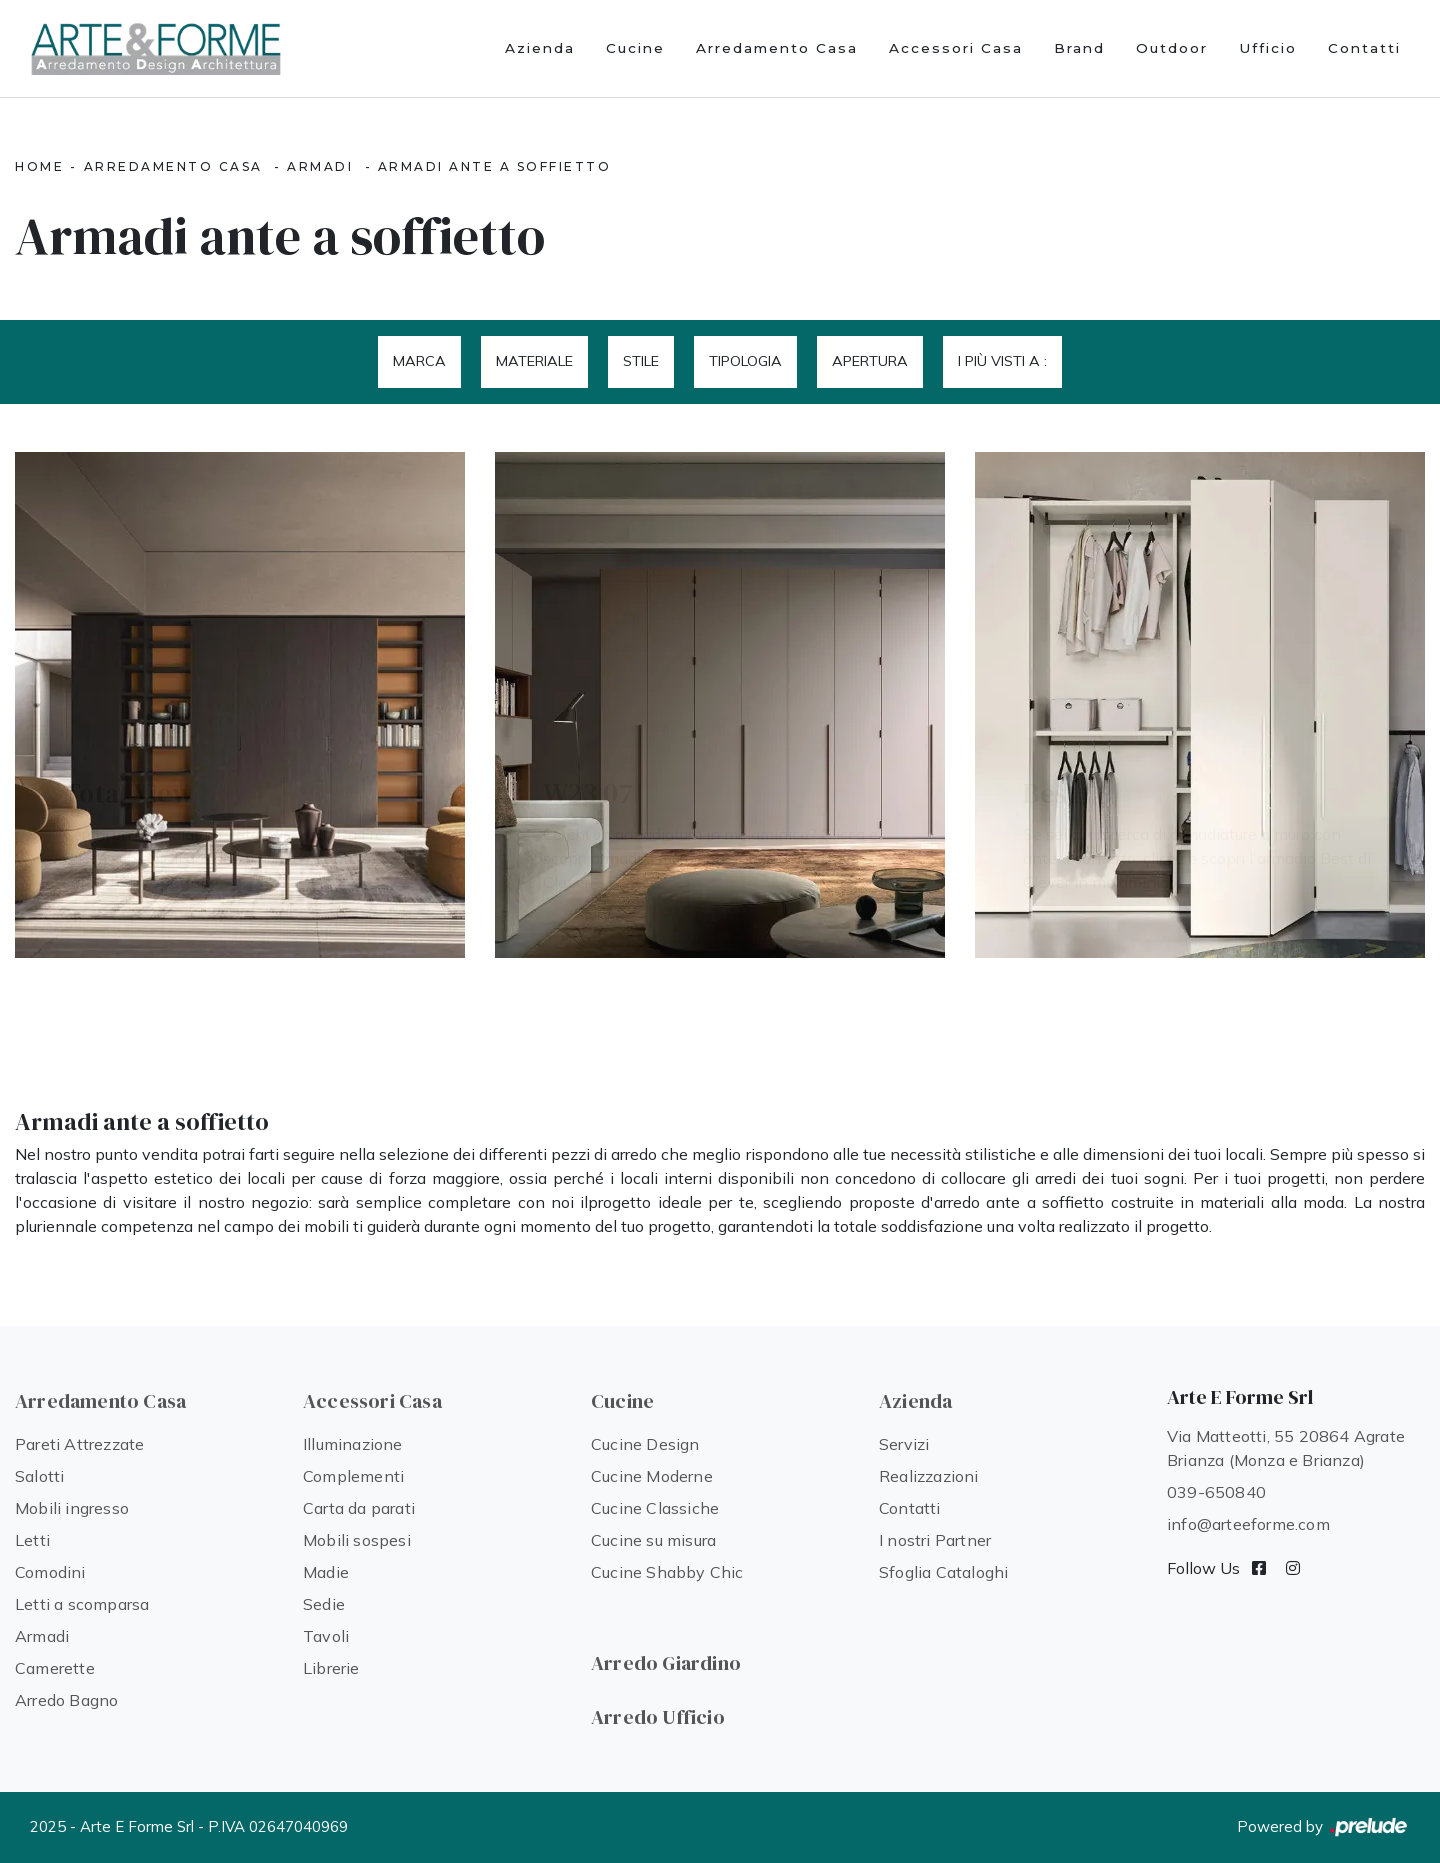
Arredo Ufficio (658, 1717)
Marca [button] (419, 361)
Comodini (50, 1572)
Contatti (1364, 48)
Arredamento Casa (777, 48)
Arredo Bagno (66, 1700)
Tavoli (326, 1636)
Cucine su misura (653, 1540)
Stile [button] (641, 361)
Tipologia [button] (745, 361)
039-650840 (1216, 1492)
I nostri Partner (935, 1540)
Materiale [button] (534, 361)
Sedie (324, 1604)
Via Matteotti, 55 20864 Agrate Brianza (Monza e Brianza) (1286, 1448)
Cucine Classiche (655, 1508)
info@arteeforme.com (1248, 1524)
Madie (326, 1572)
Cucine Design (645, 1444)
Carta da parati (359, 1508)
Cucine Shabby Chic (667, 1572)
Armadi (320, 166)
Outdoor (1172, 48)
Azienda (540, 48)
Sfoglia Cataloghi (943, 1572)
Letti (32, 1540)
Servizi (904, 1444)
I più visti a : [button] (1002, 361)
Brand (1079, 48)
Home (39, 166)
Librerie (331, 1668)
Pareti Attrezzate (79, 1444)
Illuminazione (353, 1444)
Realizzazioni (929, 1476)
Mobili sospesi (357, 1540)
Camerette (55, 1668)
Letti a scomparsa (82, 1604)
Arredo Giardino (666, 1663)
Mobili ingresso (72, 1508)
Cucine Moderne (652, 1476)
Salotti (39, 1476)
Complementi (353, 1476)
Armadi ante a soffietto (495, 166)
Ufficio (1268, 48)
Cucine (635, 48)
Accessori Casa (956, 48)
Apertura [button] (870, 361)
